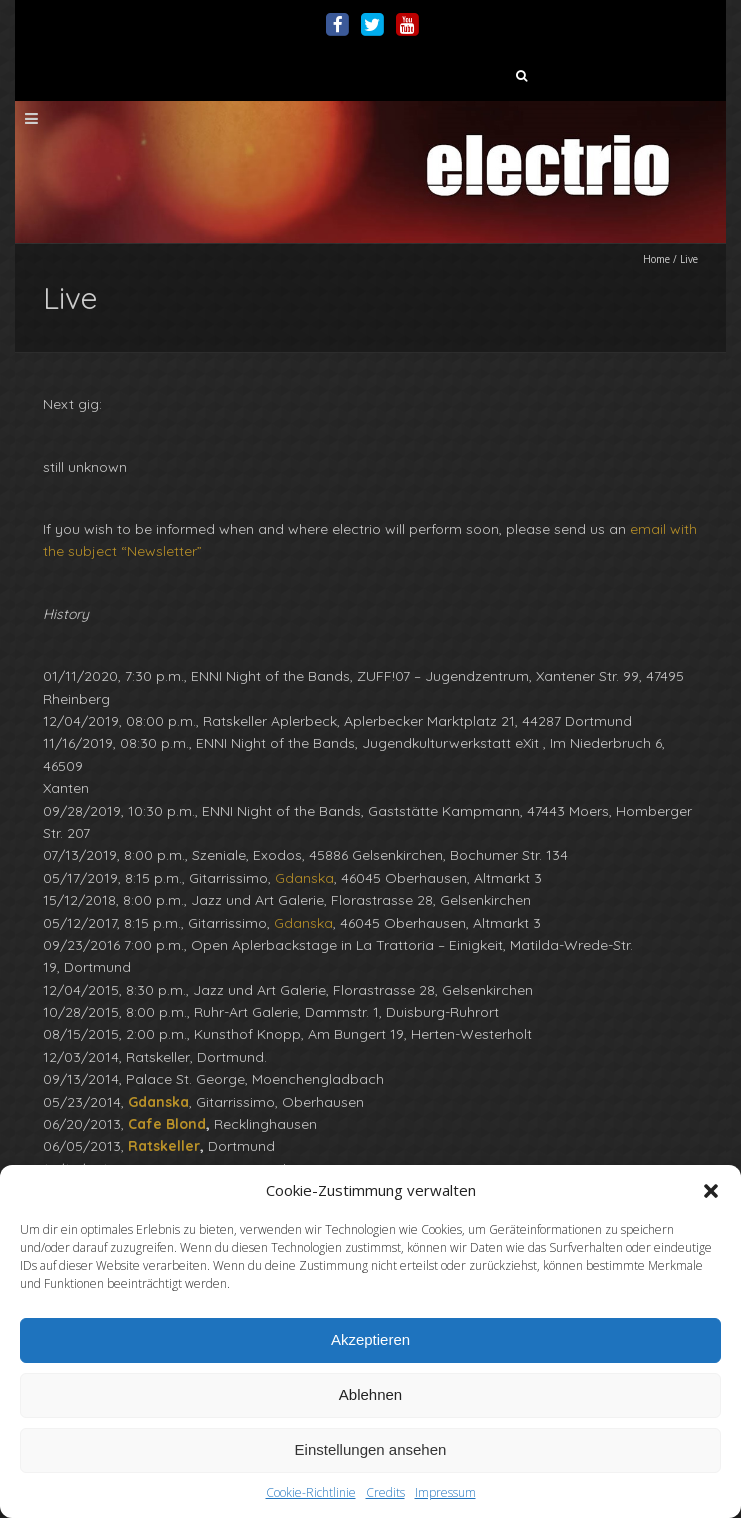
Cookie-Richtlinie (311, 1492)
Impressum (445, 1492)
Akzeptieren (370, 1339)
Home (656, 259)
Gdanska (304, 878)
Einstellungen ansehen (371, 1449)
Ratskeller (164, 1146)
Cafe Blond (167, 1124)
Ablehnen (370, 1394)
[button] (711, 1191)
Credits (385, 1492)
